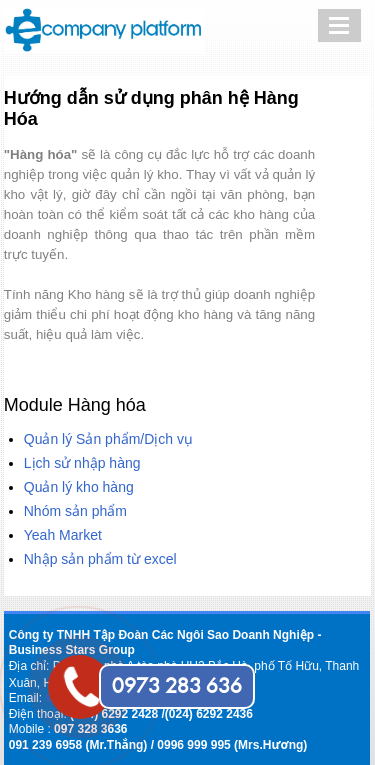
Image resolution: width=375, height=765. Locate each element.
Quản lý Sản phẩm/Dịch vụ (108, 439)
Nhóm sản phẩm (75, 511)
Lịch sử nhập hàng (82, 463)
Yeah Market (63, 535)
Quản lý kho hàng (79, 487)
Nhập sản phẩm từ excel (100, 559)
